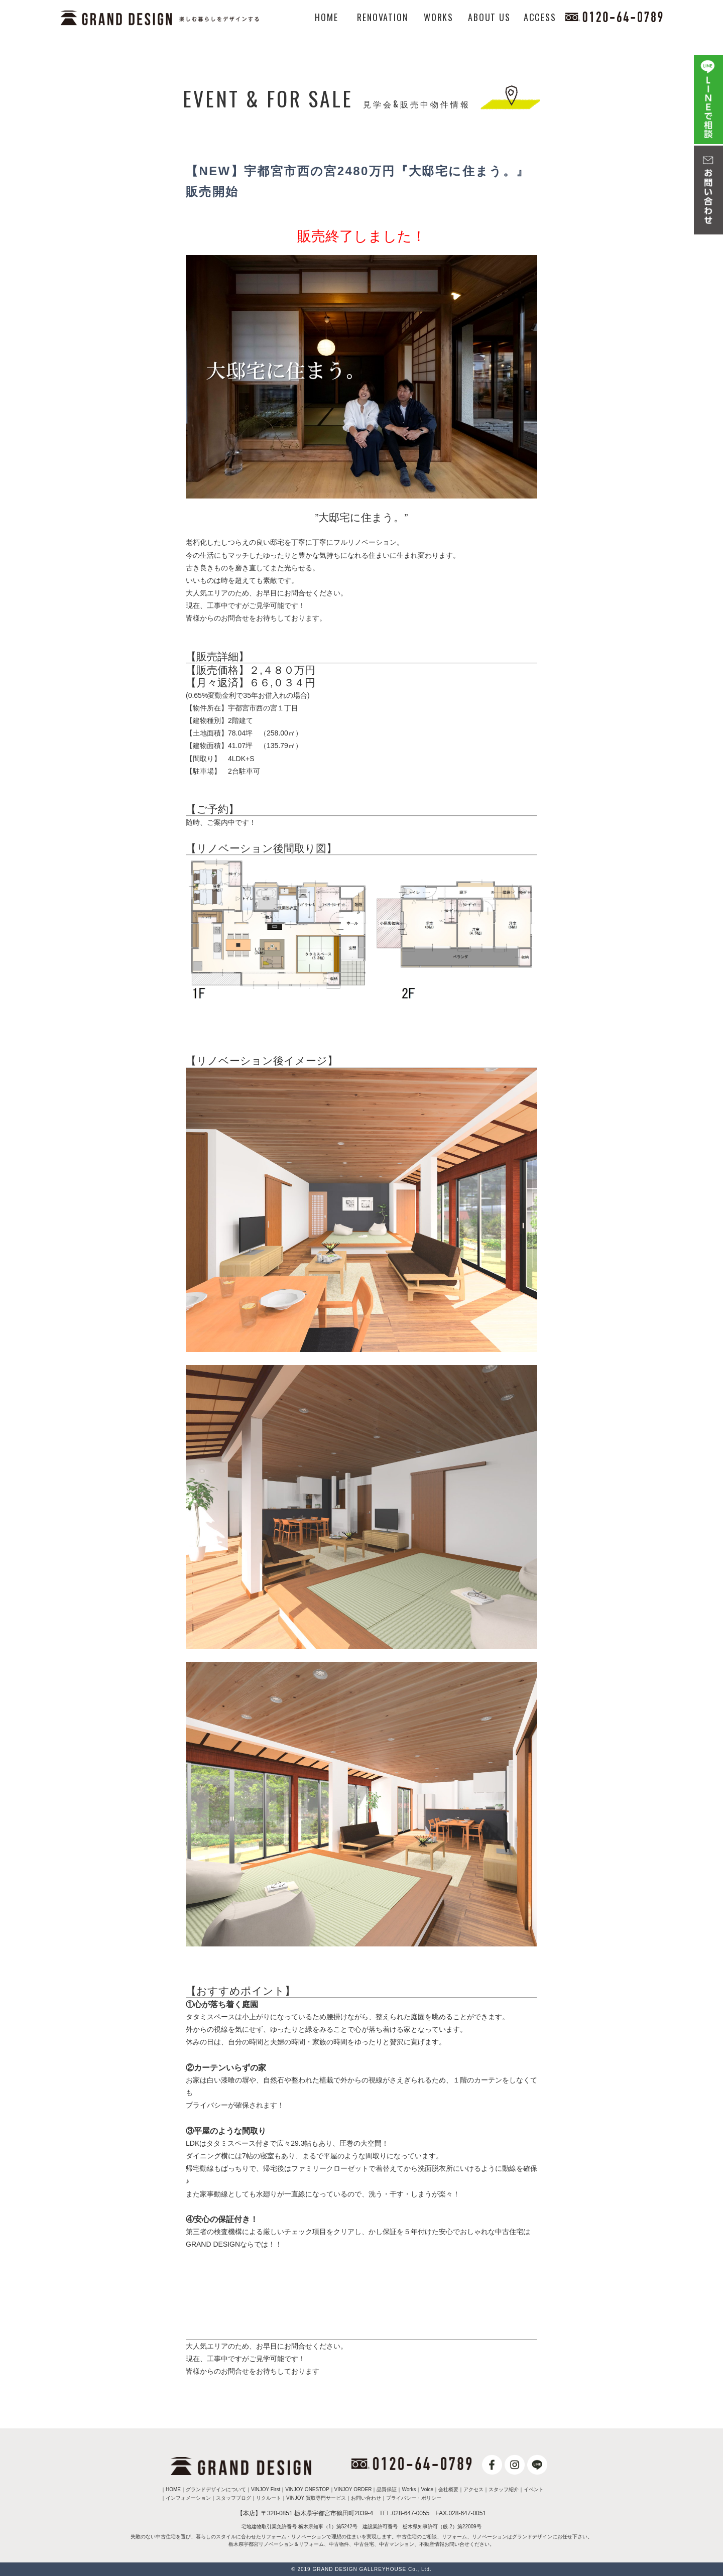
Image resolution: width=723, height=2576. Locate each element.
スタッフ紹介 (504, 2489)
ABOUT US (489, 17)
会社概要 (448, 2489)
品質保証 (387, 2489)
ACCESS (540, 17)
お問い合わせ (366, 2498)
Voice (427, 2489)
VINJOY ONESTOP (307, 2489)
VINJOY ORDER (353, 2489)
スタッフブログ (233, 2498)
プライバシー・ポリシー (413, 2498)
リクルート (268, 2498)
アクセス (473, 2489)
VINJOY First (265, 2489)
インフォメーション (188, 2498)
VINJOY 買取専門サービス (316, 2498)
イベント (534, 2489)
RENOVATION (382, 17)
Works (409, 2489)
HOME (326, 17)
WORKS (438, 17)
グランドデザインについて (216, 2489)
